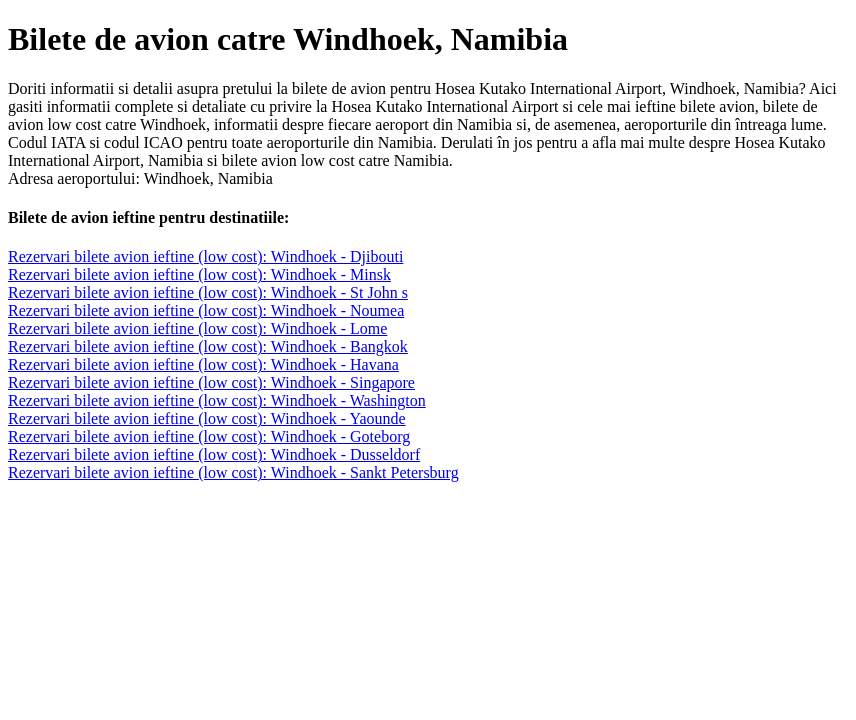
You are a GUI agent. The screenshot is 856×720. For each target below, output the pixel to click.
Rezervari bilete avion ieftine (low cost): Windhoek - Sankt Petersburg (233, 472)
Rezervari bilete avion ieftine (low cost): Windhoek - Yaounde (207, 418)
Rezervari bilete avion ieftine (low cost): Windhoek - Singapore (211, 382)
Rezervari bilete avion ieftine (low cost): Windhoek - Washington (217, 400)
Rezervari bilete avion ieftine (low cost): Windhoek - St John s (208, 292)
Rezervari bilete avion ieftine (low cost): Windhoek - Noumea (206, 310)
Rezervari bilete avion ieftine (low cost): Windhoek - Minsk (199, 274)
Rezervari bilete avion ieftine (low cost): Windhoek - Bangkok (208, 346)
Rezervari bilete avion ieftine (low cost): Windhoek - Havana (203, 364)
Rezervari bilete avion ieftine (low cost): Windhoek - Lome (197, 328)
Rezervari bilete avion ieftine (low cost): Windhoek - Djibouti (205, 256)
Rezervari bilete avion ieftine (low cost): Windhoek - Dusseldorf (214, 454)
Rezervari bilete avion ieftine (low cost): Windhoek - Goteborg (209, 436)
